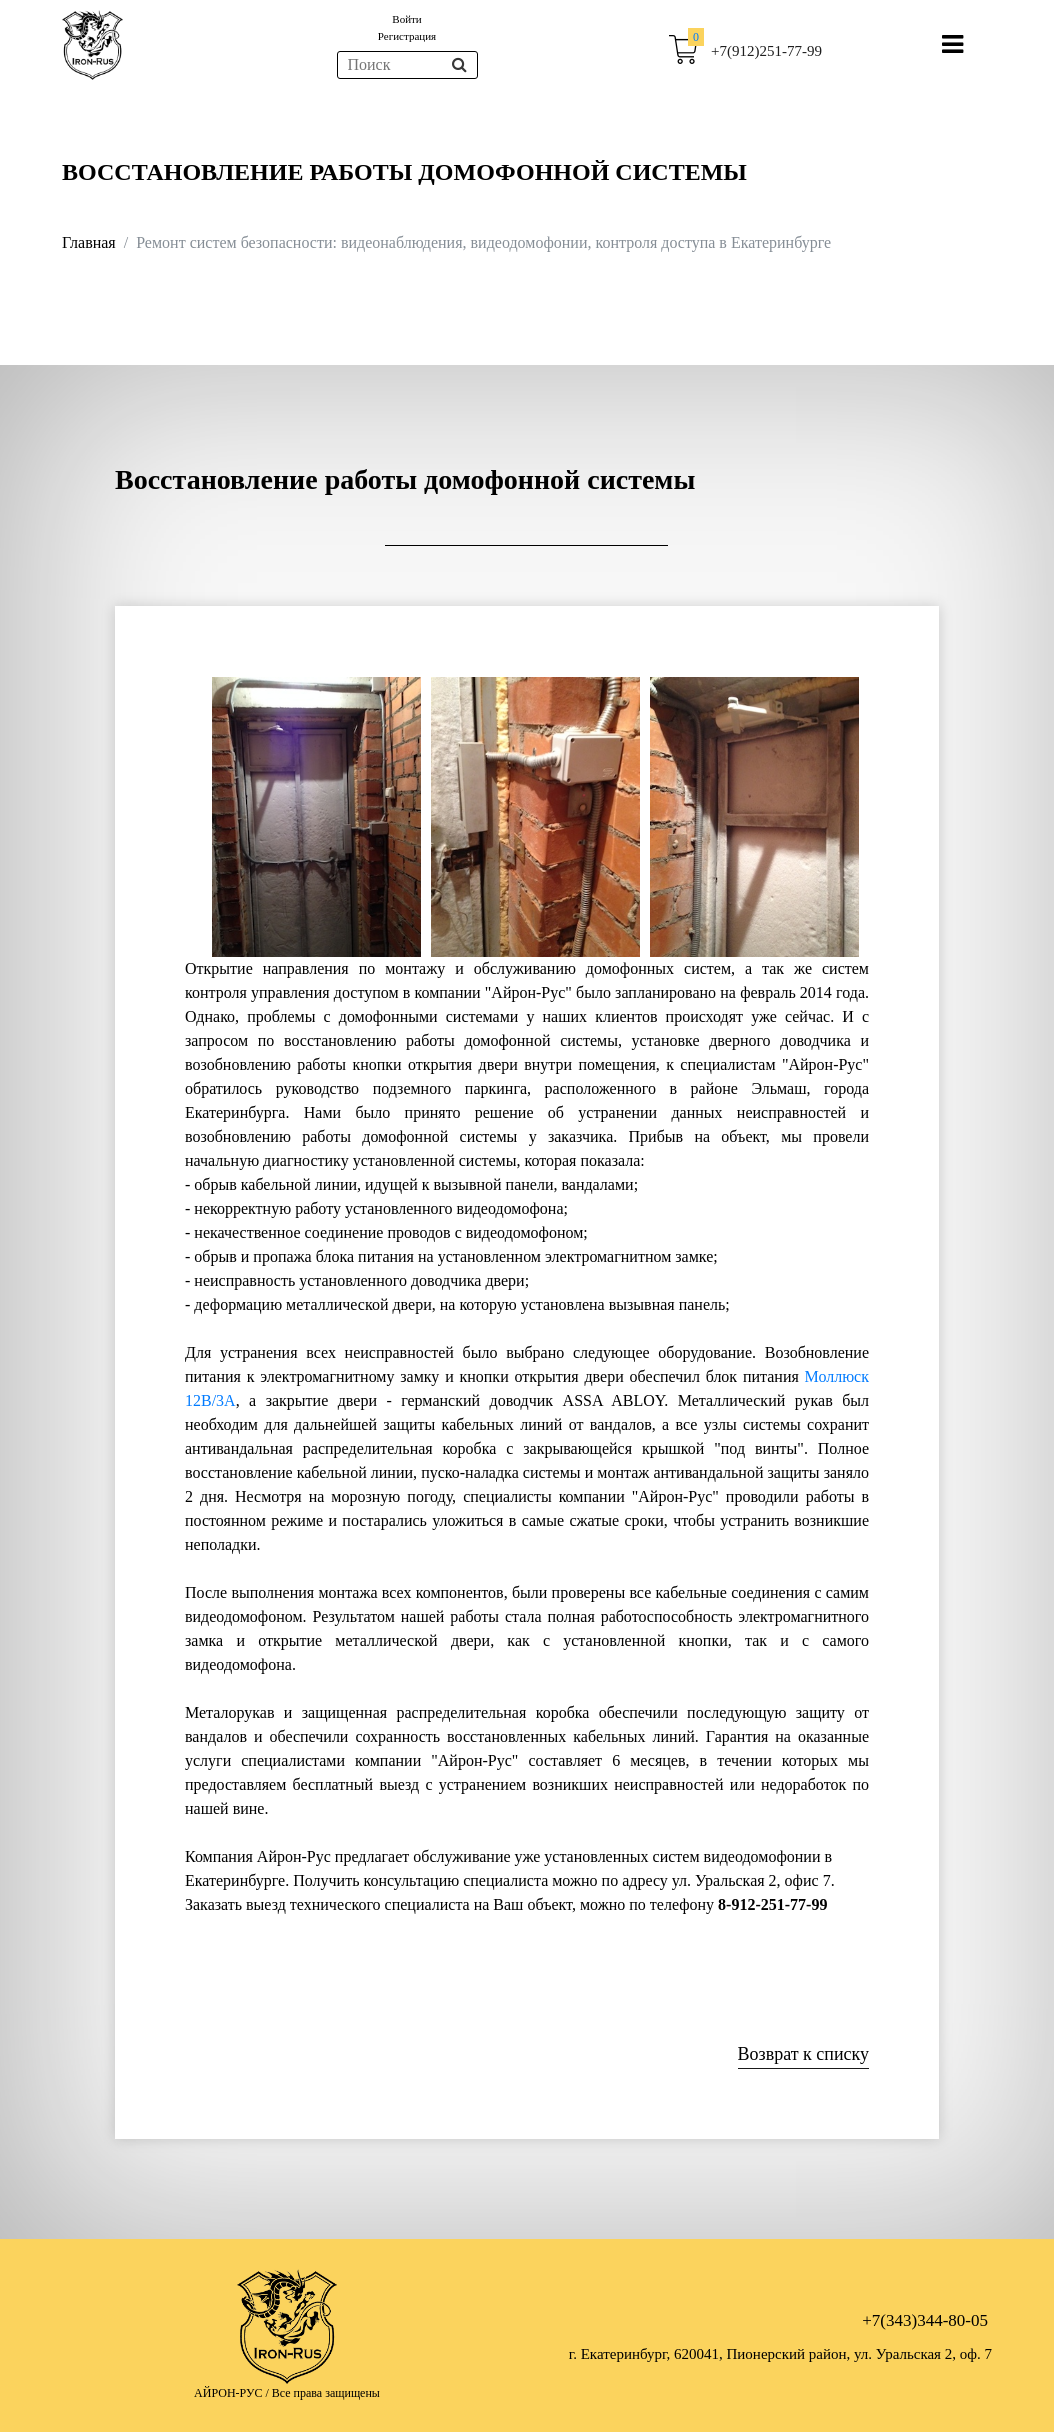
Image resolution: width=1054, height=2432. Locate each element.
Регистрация (407, 36)
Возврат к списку (803, 2054)
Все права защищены (326, 2393)
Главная (89, 242)
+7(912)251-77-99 (766, 51)
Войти (406, 19)
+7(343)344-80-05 (925, 2320)
